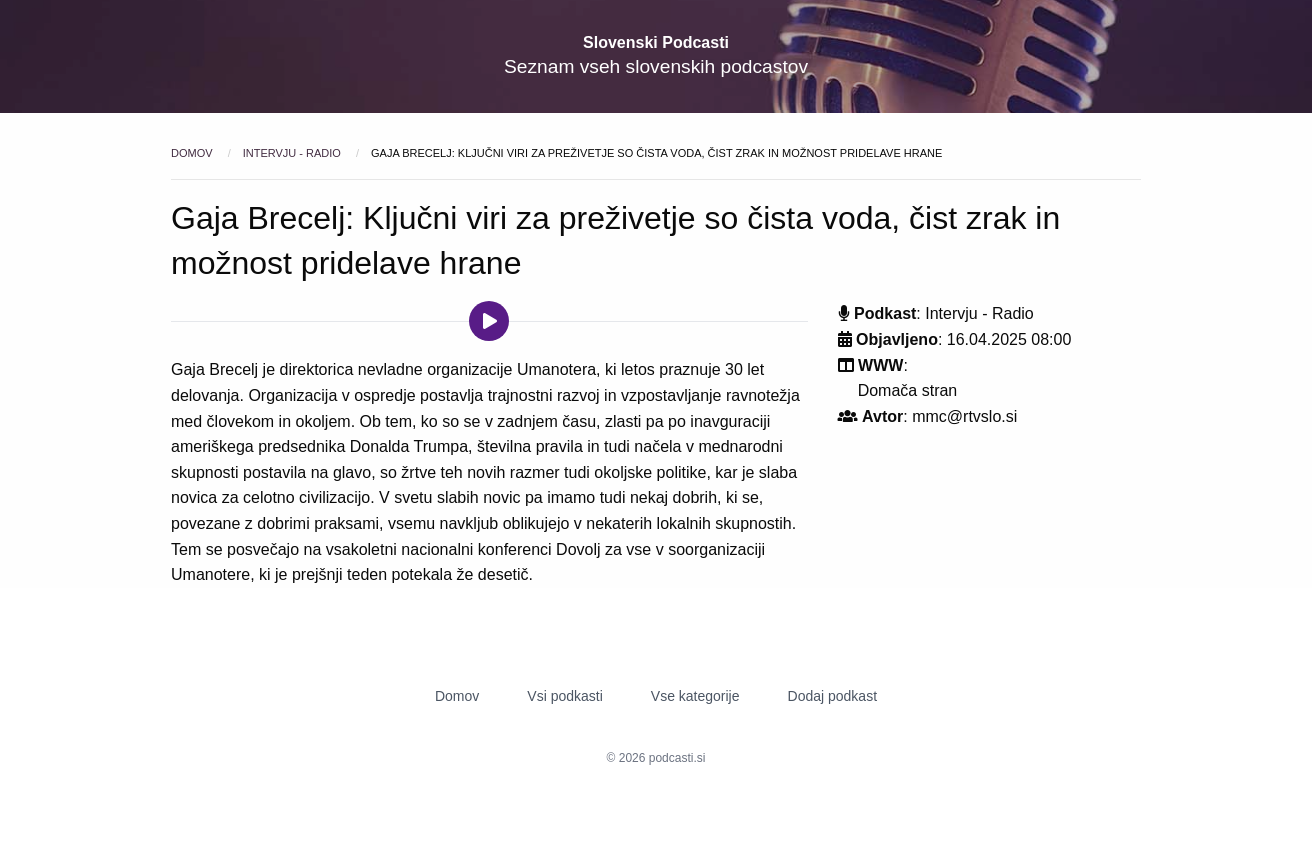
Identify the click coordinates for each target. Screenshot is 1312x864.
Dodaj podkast (833, 696)
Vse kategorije (695, 696)
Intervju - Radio (293, 153)
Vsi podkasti (564, 696)
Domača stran (908, 390)
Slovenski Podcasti (656, 42)
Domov (193, 153)
